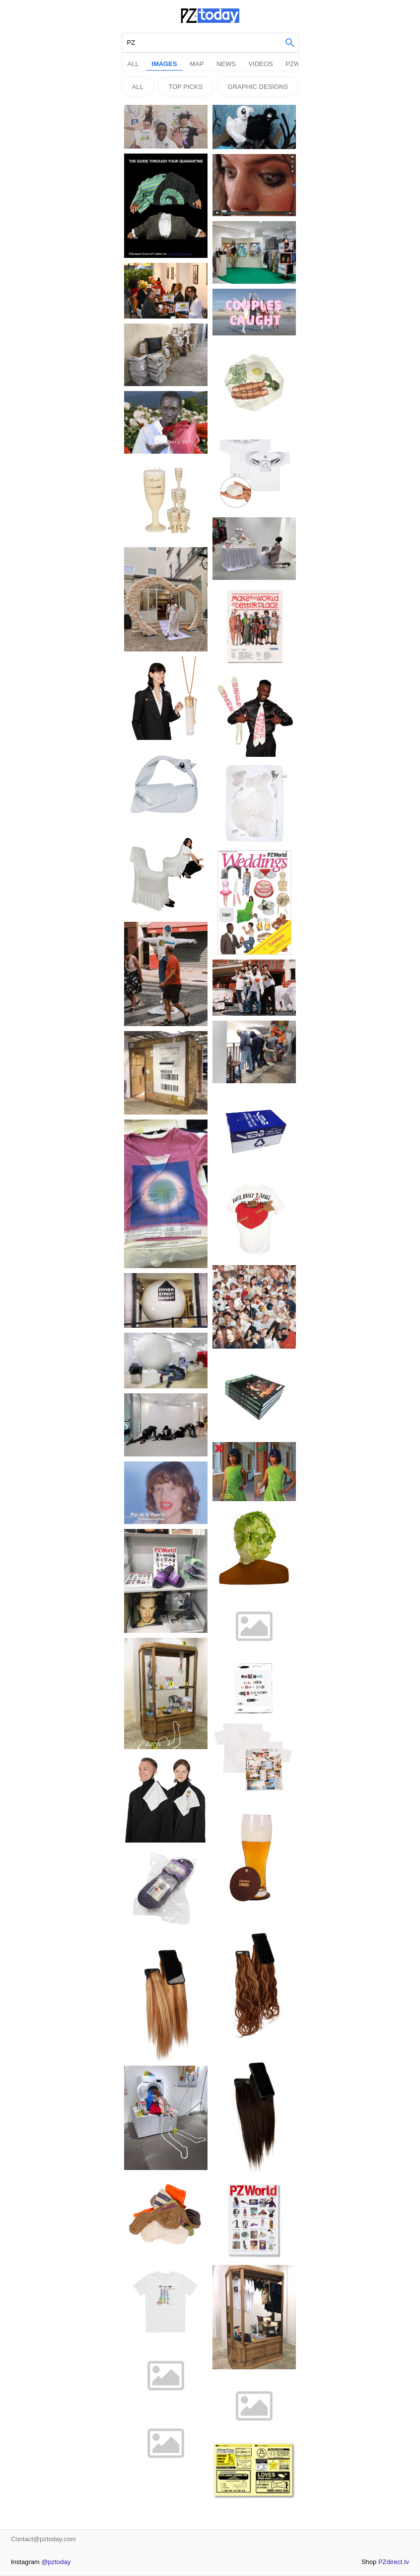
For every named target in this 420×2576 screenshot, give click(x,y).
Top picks (185, 86)
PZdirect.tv (393, 2562)
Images (164, 64)
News (226, 64)
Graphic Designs (258, 86)
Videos (261, 64)
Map (197, 64)
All (133, 64)
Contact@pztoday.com (43, 2539)
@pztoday (55, 2562)
